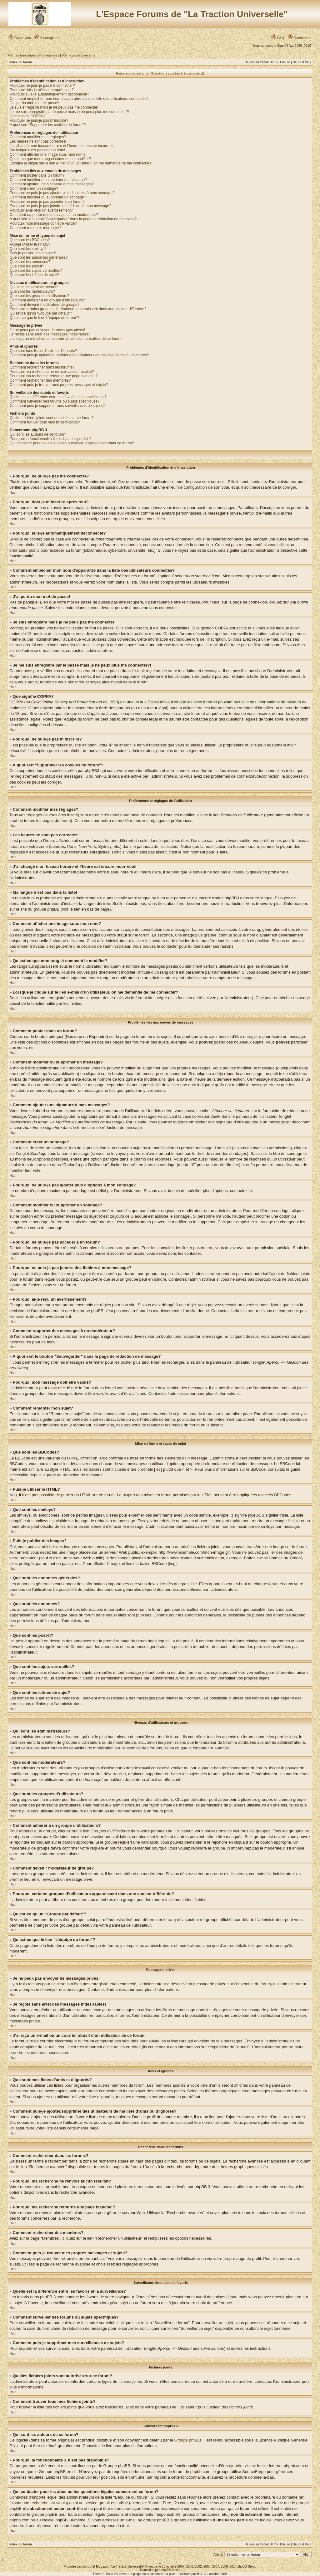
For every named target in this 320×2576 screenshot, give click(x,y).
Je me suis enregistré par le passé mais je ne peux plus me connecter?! (69, 112)
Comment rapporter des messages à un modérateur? (54, 215)
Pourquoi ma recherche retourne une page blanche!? (54, 376)
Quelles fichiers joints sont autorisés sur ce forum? (51, 418)
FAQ (277, 38)
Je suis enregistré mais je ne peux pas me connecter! (54, 107)
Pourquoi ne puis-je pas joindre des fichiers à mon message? (60, 206)
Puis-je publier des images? (33, 253)
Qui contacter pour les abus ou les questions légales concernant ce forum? (72, 443)
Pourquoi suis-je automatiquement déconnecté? (49, 94)
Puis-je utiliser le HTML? (30, 244)
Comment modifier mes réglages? (38, 137)
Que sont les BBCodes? (30, 240)
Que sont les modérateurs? (32, 291)
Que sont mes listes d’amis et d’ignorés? (43, 351)
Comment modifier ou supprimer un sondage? (48, 197)
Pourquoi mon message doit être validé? (43, 223)
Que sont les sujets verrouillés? (36, 270)
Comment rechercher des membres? (40, 380)
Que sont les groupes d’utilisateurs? (39, 296)
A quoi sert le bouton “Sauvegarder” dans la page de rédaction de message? (73, 219)
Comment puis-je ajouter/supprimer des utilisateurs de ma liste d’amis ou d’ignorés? (79, 355)
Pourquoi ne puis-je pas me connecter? (42, 85)
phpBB (87, 2566)
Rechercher (300, 38)
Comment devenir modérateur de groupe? (44, 304)
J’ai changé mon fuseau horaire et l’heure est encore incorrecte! (63, 146)
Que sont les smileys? (28, 249)
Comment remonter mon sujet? (35, 228)
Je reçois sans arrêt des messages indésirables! (50, 334)
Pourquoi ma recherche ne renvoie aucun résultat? (52, 371)
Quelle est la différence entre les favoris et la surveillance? (58, 397)
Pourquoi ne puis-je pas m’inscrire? (39, 120)
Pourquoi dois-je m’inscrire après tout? (42, 90)
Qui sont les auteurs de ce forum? (38, 434)
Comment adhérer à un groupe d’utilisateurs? (47, 300)
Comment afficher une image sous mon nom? (48, 154)
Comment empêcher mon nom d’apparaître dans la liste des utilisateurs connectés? (79, 98)
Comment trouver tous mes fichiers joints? (45, 422)
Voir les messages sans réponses (33, 55)
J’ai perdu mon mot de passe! (34, 103)
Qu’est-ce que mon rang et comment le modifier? (50, 159)
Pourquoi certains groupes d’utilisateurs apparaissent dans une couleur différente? (78, 309)
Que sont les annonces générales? (39, 257)
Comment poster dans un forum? (37, 175)
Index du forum (20, 62)
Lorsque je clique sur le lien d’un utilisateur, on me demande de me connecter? (81, 163)
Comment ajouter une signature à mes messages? (52, 184)
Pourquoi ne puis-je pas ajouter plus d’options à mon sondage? (62, 193)
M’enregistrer (47, 38)
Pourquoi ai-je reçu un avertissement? (41, 210)
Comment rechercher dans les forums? (42, 367)
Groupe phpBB (187, 2439)
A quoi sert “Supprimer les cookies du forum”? (48, 125)
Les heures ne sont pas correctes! (38, 141)
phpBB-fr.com (171, 2569)
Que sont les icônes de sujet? (34, 275)
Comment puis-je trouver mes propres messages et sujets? (59, 385)
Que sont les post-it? (27, 266)
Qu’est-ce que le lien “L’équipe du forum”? (44, 317)
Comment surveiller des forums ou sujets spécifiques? (54, 401)
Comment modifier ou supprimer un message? (48, 180)
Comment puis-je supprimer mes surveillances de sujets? (57, 405)
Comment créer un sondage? (34, 188)
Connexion (19, 38)
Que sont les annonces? (30, 262)
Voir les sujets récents (78, 55)
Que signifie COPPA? (28, 116)
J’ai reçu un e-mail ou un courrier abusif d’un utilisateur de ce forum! (66, 338)
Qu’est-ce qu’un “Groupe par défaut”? (41, 313)
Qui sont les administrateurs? (34, 287)
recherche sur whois (48, 2502)
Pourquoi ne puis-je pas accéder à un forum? (47, 201)
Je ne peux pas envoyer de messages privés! (47, 330)
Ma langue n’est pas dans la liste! (37, 150)
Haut (13, 492)
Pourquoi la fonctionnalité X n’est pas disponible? (51, 439)
